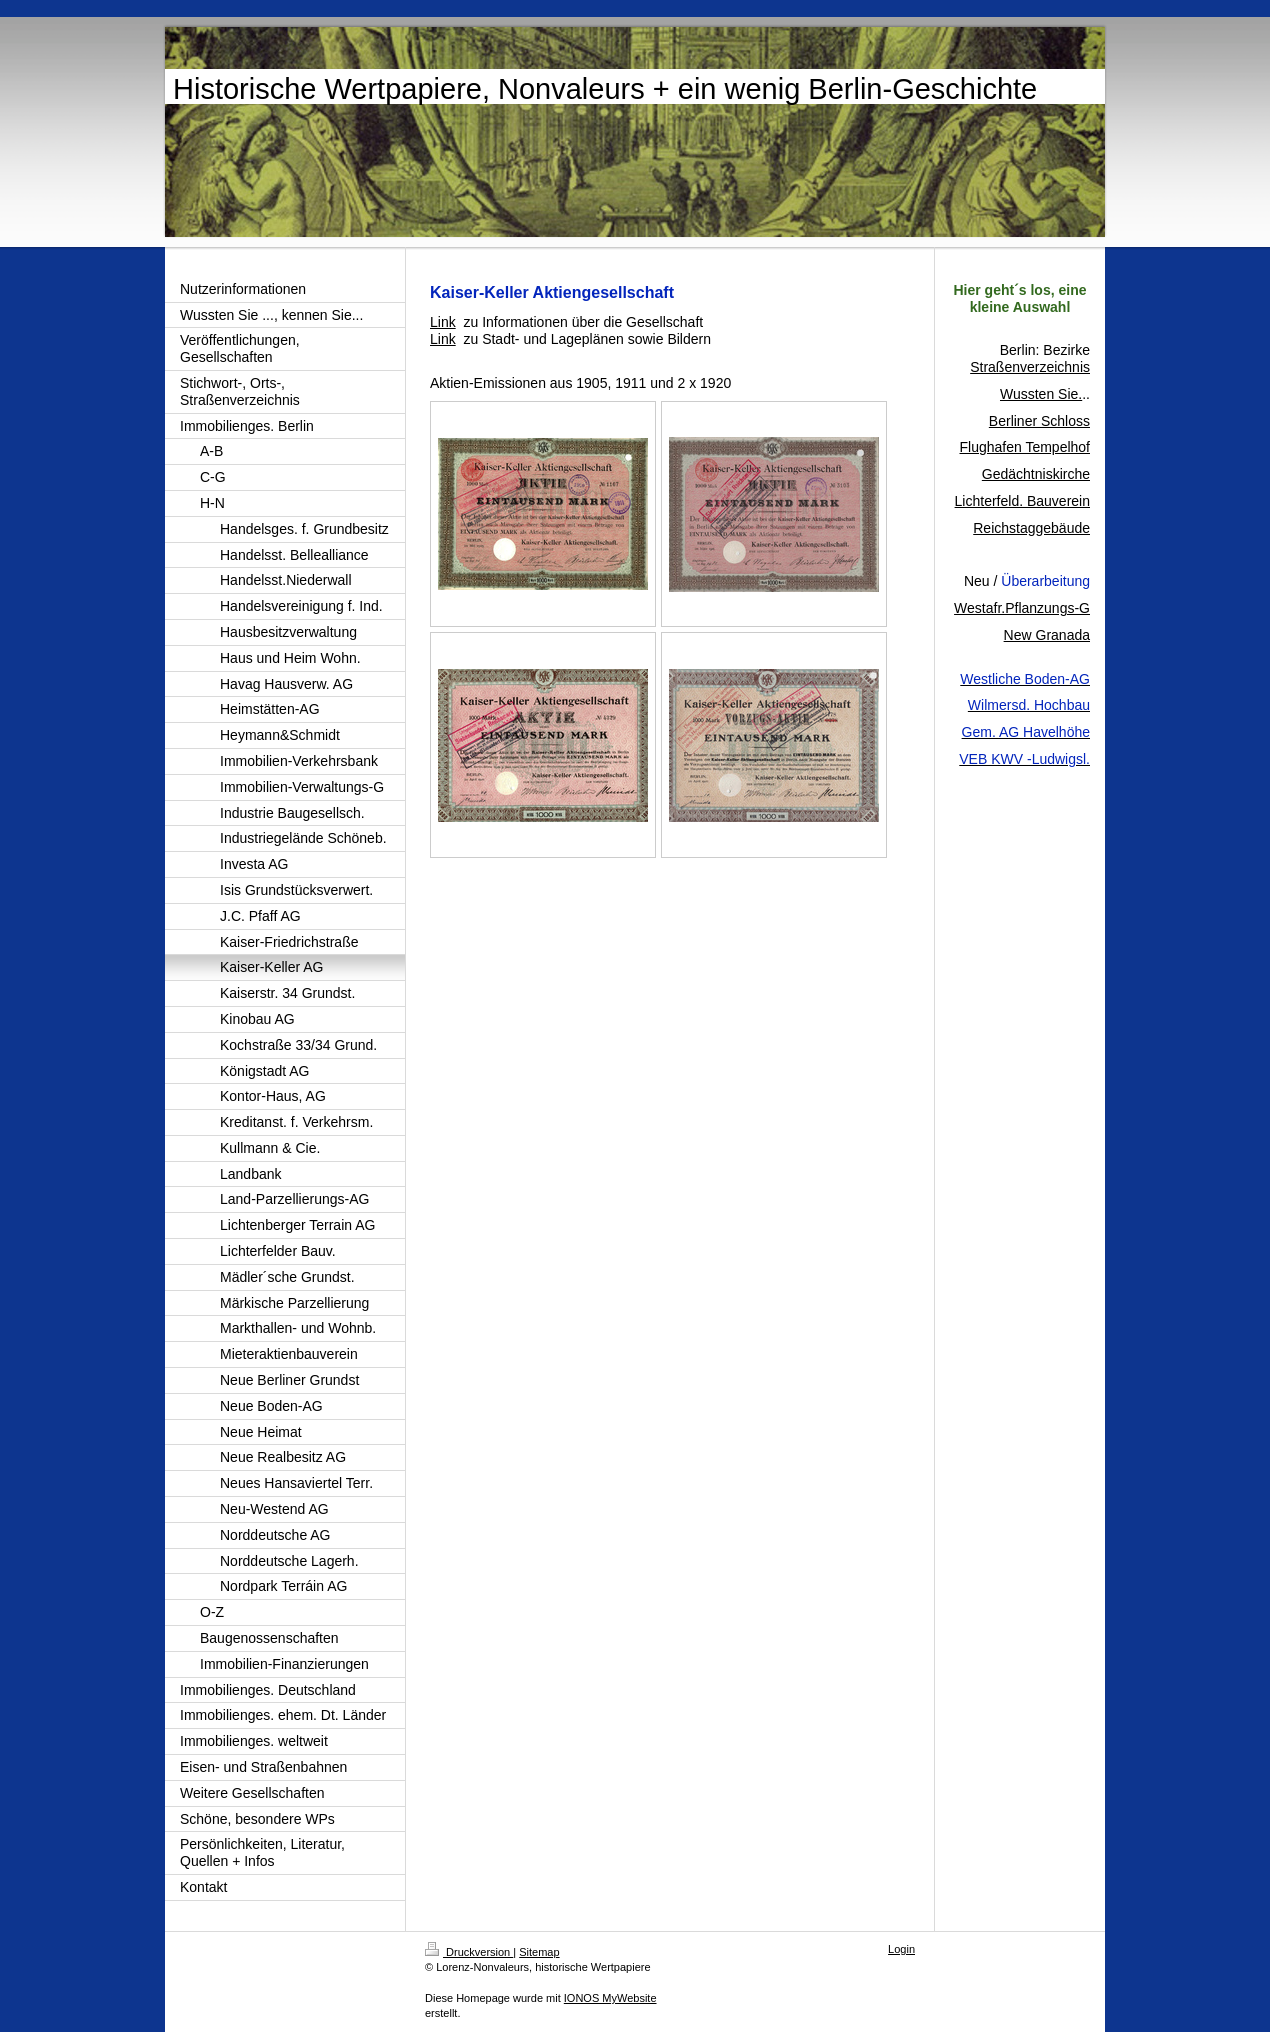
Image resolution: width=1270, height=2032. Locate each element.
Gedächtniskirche (1036, 474)
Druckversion (469, 1952)
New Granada (1047, 635)
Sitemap (539, 1952)
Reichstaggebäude (1031, 528)
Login (901, 1949)
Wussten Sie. (1041, 394)
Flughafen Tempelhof (1025, 447)
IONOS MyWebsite (610, 1998)
